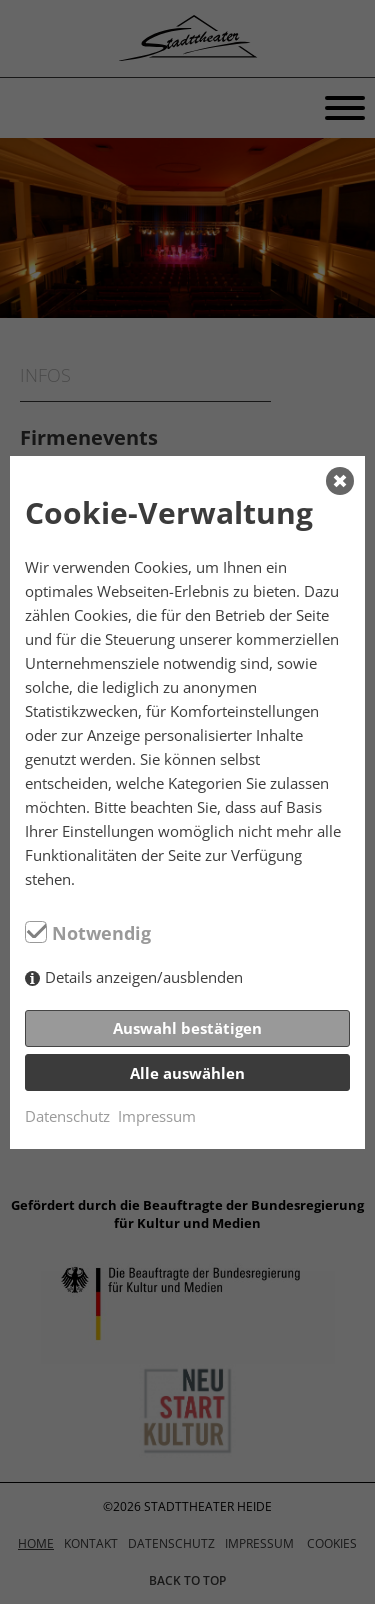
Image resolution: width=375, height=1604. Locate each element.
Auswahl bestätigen (187, 1028)
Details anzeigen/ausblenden (144, 977)
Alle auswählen (187, 1073)
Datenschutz (67, 1116)
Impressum (157, 1116)
